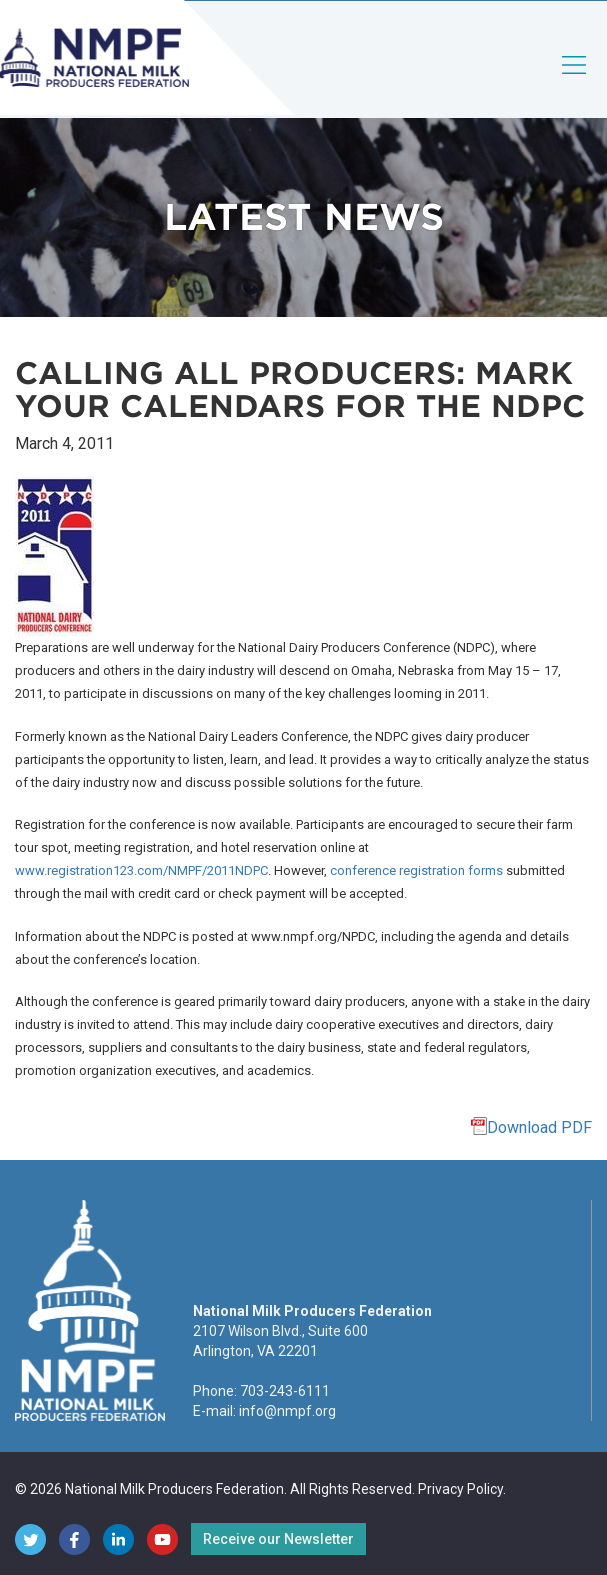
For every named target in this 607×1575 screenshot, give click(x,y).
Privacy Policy (460, 1489)
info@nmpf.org (287, 1411)
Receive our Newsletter (278, 1539)
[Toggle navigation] (575, 81)
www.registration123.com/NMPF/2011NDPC (141, 870)
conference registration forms (416, 870)
